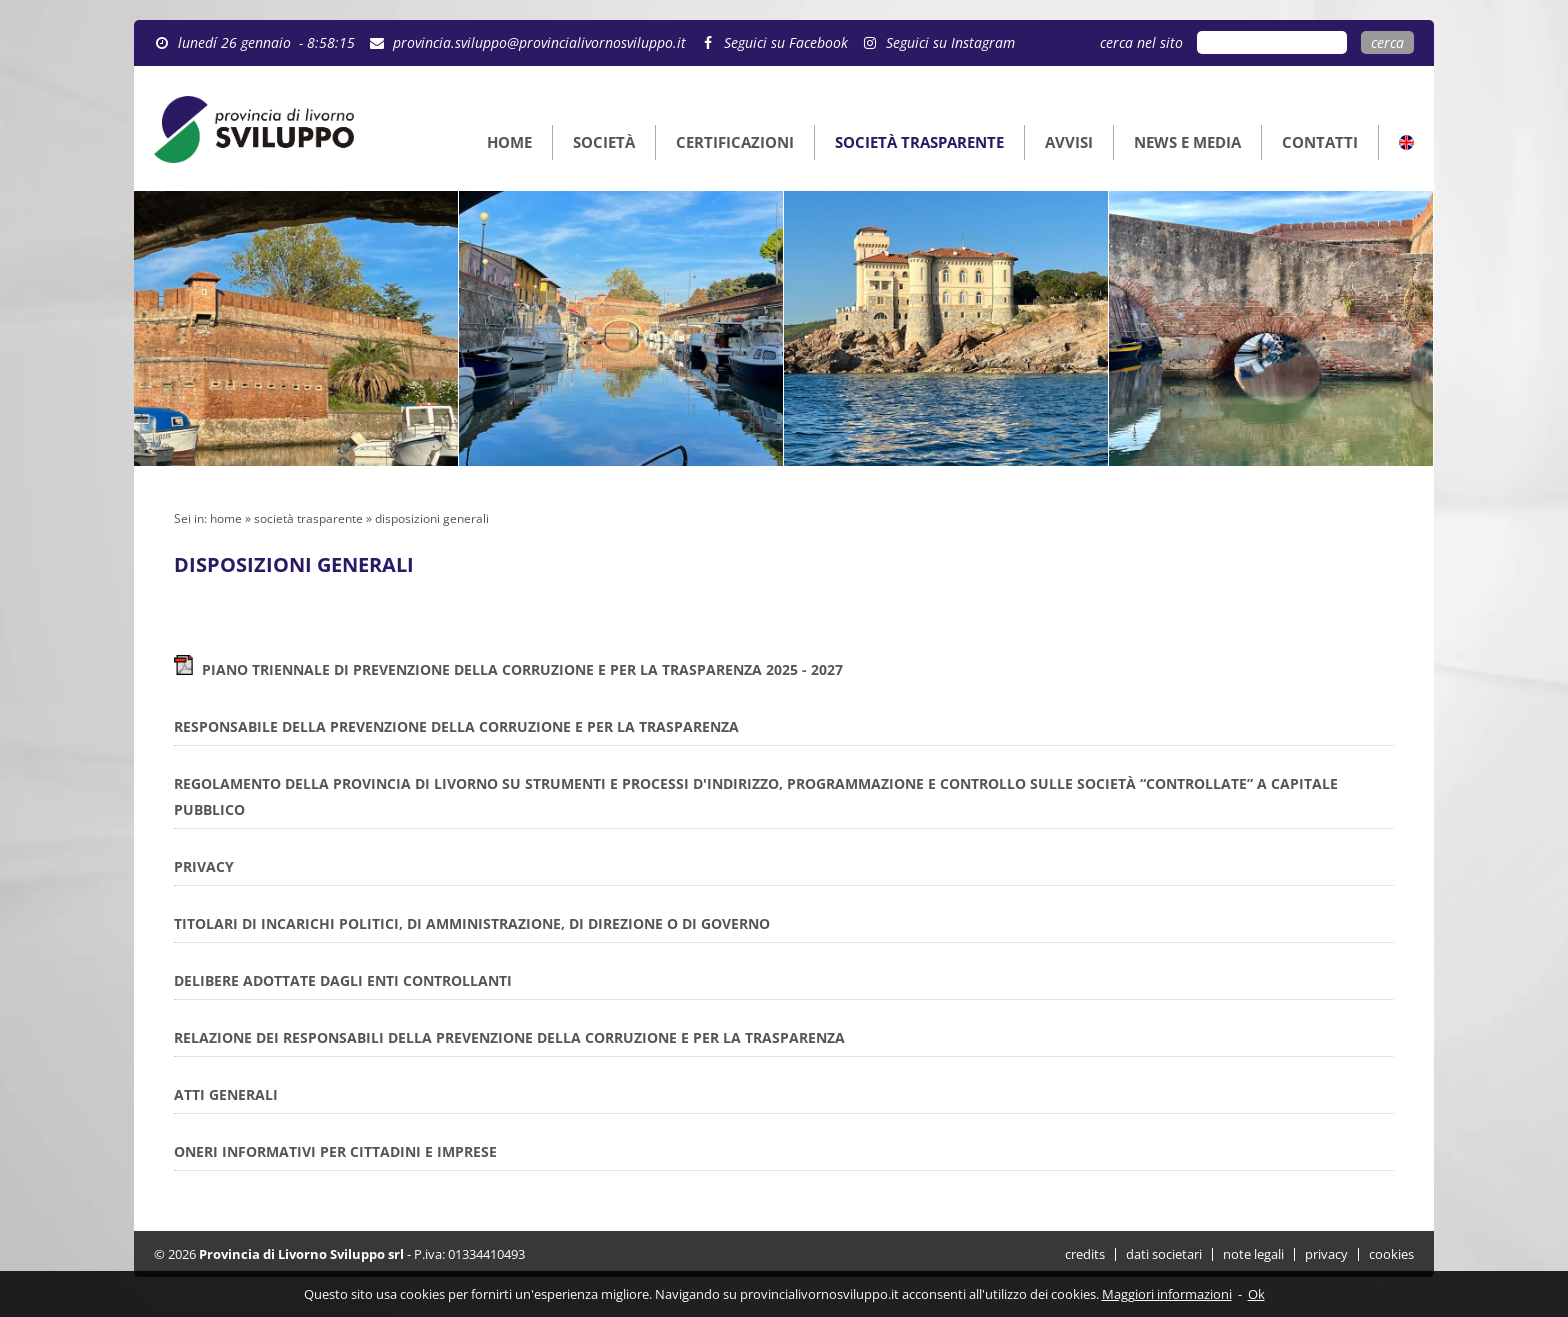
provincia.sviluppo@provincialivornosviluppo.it (539, 42)
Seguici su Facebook (786, 42)
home (226, 518)
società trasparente (308, 518)
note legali (1253, 1254)
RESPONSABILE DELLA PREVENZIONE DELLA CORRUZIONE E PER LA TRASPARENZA (456, 726)
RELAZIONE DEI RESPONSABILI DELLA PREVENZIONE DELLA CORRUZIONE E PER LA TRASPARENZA (509, 1037)
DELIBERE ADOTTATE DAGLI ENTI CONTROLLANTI (343, 980)
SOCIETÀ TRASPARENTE (919, 142)
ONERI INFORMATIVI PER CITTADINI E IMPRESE (335, 1151)
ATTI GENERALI (226, 1094)
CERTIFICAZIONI (735, 142)
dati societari (1164, 1254)
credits (1085, 1254)
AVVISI (1069, 142)
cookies (1391, 1254)
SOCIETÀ (604, 142)
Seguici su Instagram (950, 42)
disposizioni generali (432, 518)
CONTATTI (1320, 142)
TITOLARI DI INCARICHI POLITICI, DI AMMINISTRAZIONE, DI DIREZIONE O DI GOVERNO (472, 923)
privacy (1326, 1254)
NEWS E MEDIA (1187, 142)
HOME (509, 142)
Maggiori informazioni (1167, 1294)
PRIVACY (204, 866)
